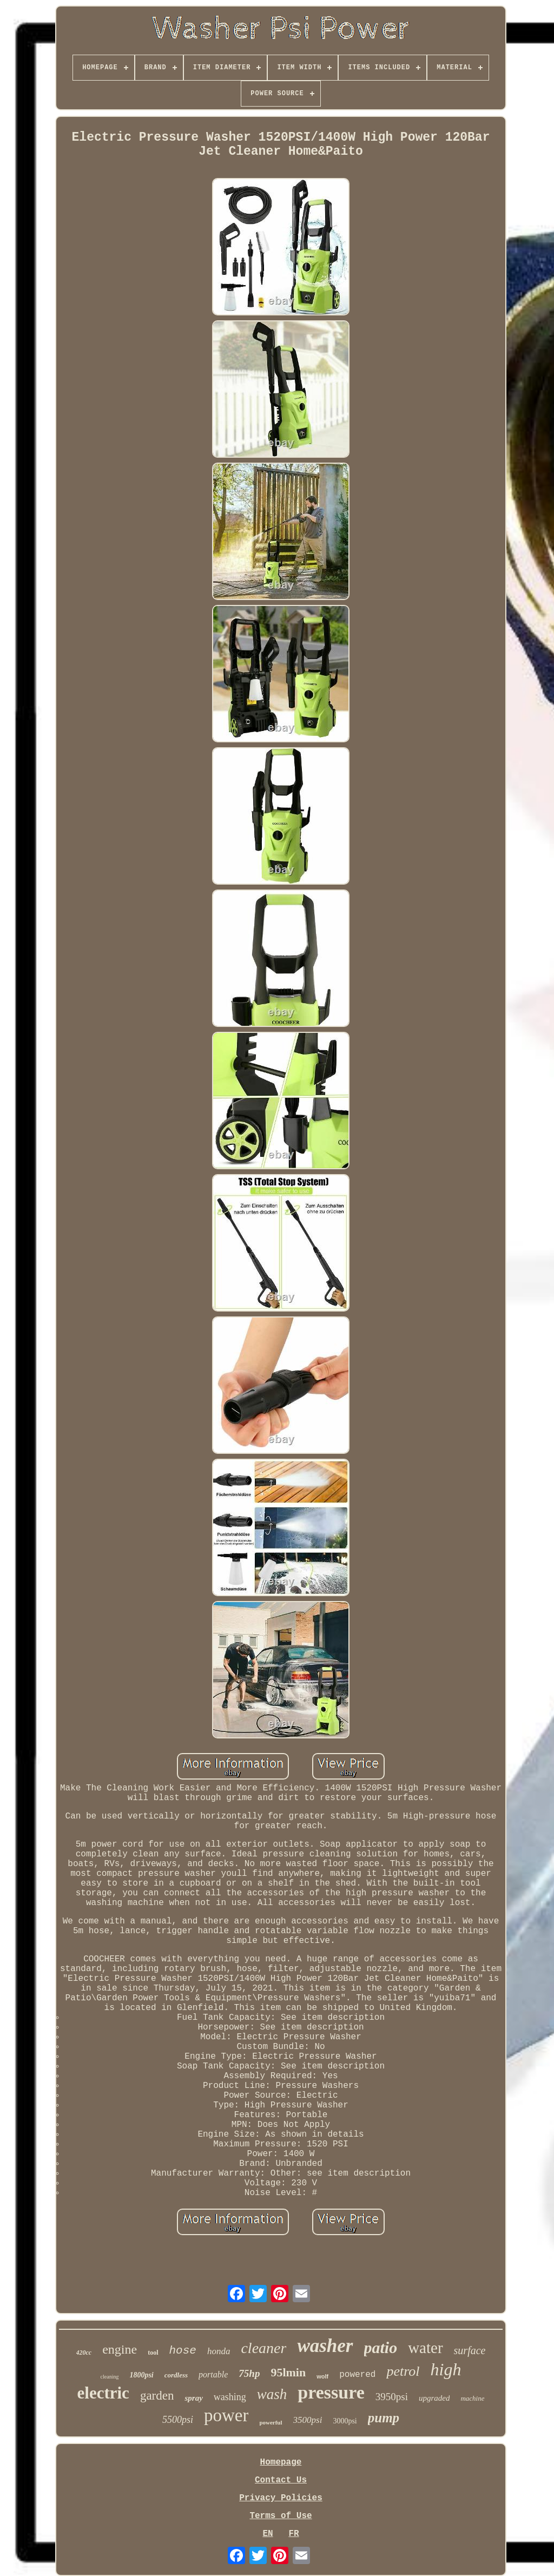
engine (119, 2349)
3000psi (345, 2421)
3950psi (391, 2396)
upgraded (434, 2398)
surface (470, 2350)
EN (267, 2534)
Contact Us (281, 2480)
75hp (249, 2373)
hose (182, 2350)
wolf (322, 2376)
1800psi (141, 2375)
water (425, 2347)
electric (103, 2392)
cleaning (110, 2377)
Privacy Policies (280, 2498)
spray (193, 2398)
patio (381, 2347)
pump (383, 2417)
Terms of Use (280, 2516)
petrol (402, 2371)
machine (472, 2398)
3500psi (307, 2420)
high (446, 2369)
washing (230, 2396)
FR (293, 2534)
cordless (176, 2375)
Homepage (281, 2462)
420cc (84, 2352)
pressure (331, 2392)
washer (325, 2345)
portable (213, 2374)
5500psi (177, 2419)
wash (272, 2394)
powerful (270, 2422)
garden (157, 2395)
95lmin (288, 2372)
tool (153, 2352)
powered (357, 2375)
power (226, 2415)
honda (218, 2351)
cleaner (263, 2348)
